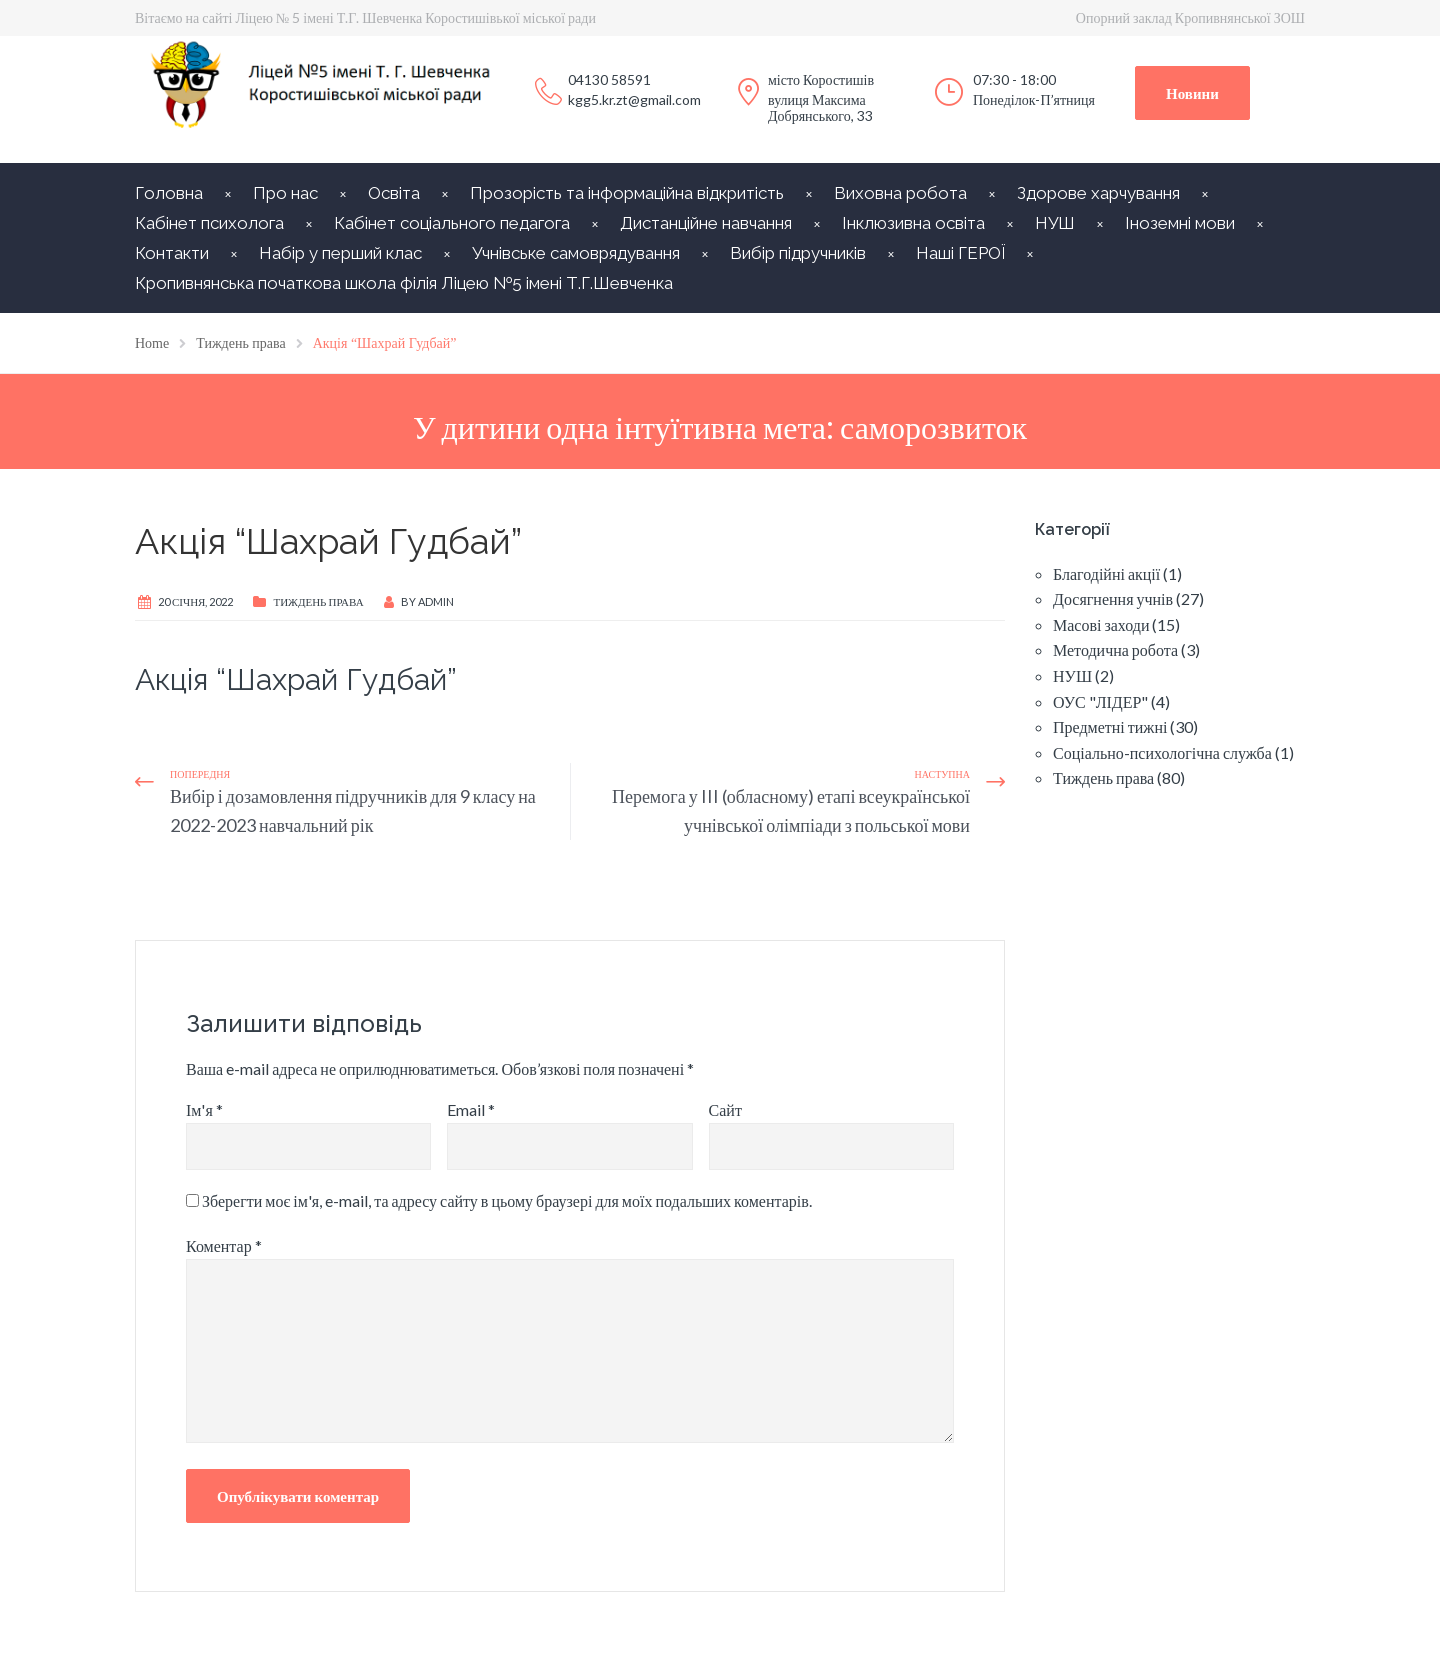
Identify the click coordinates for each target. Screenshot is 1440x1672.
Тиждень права (318, 601)
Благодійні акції (1106, 573)
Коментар (224, 1245)
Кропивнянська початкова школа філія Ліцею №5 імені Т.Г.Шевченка (404, 283)
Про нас (285, 193)
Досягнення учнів (1113, 598)
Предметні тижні (1110, 726)
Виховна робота (900, 193)
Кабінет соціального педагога (452, 223)
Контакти (172, 253)
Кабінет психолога (209, 223)
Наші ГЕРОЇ (960, 253)
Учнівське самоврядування (576, 253)
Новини (1192, 93)
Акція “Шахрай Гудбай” (296, 679)
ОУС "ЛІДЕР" (1100, 701)
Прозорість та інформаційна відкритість (627, 193)
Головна (169, 193)
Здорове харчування (1098, 193)
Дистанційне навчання (706, 223)
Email (471, 1109)
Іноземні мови (1180, 223)
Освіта (394, 193)
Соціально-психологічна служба (1162, 752)
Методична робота (1115, 649)
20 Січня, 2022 (195, 601)
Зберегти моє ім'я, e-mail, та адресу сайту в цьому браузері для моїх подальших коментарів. (507, 1200)
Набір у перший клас (340, 253)
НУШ (1055, 223)
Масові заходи (1101, 624)
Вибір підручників (798, 253)
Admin (436, 601)
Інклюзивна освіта (913, 223)
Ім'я (204, 1109)
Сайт (725, 1109)
